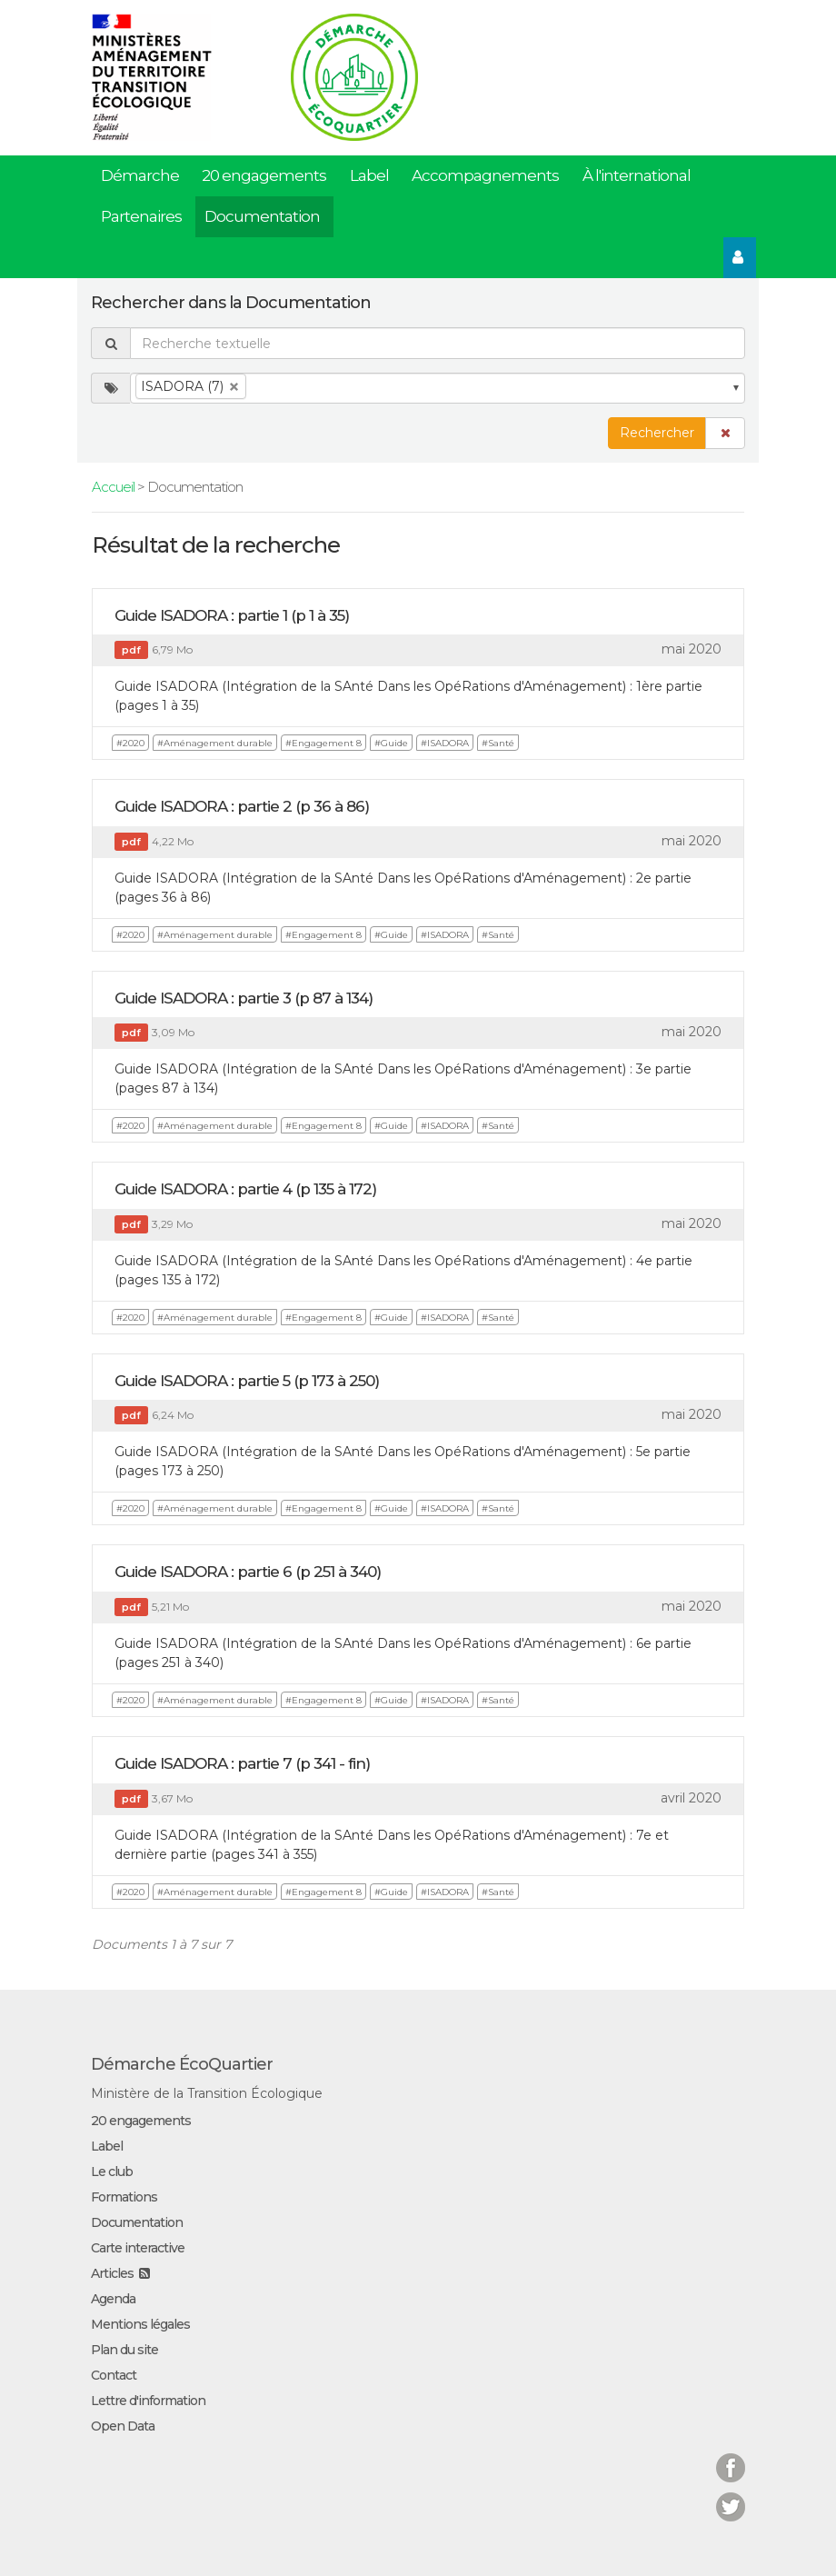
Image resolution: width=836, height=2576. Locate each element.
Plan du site (124, 2349)
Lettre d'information (148, 2400)
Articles (112, 2273)
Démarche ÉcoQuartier (182, 2064)
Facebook (730, 2456)
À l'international (636, 175)
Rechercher (657, 432)
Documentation (262, 216)
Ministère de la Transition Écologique (207, 2093)
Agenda (113, 2299)
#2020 (130, 743)
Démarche (140, 175)
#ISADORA (445, 743)
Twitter (730, 2495)
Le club (112, 2171)
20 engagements (264, 175)
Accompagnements (485, 175)
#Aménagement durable (215, 743)
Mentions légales (140, 2324)
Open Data (122, 2426)
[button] (725, 433)
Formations (124, 2197)
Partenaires (141, 216)
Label (369, 175)
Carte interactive (137, 2248)
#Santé (498, 743)
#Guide (391, 743)
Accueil (113, 486)
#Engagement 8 (323, 743)
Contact (113, 2375)
